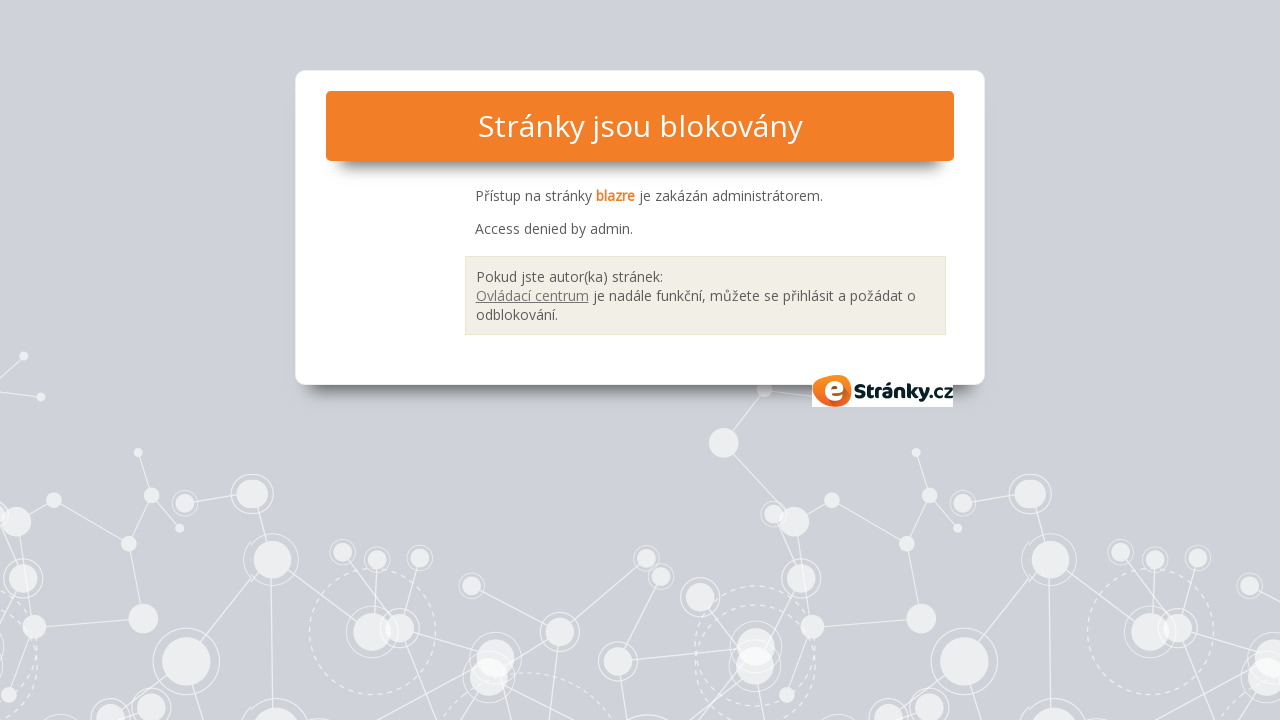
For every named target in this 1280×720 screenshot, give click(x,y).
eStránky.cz (883, 391)
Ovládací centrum (532, 295)
